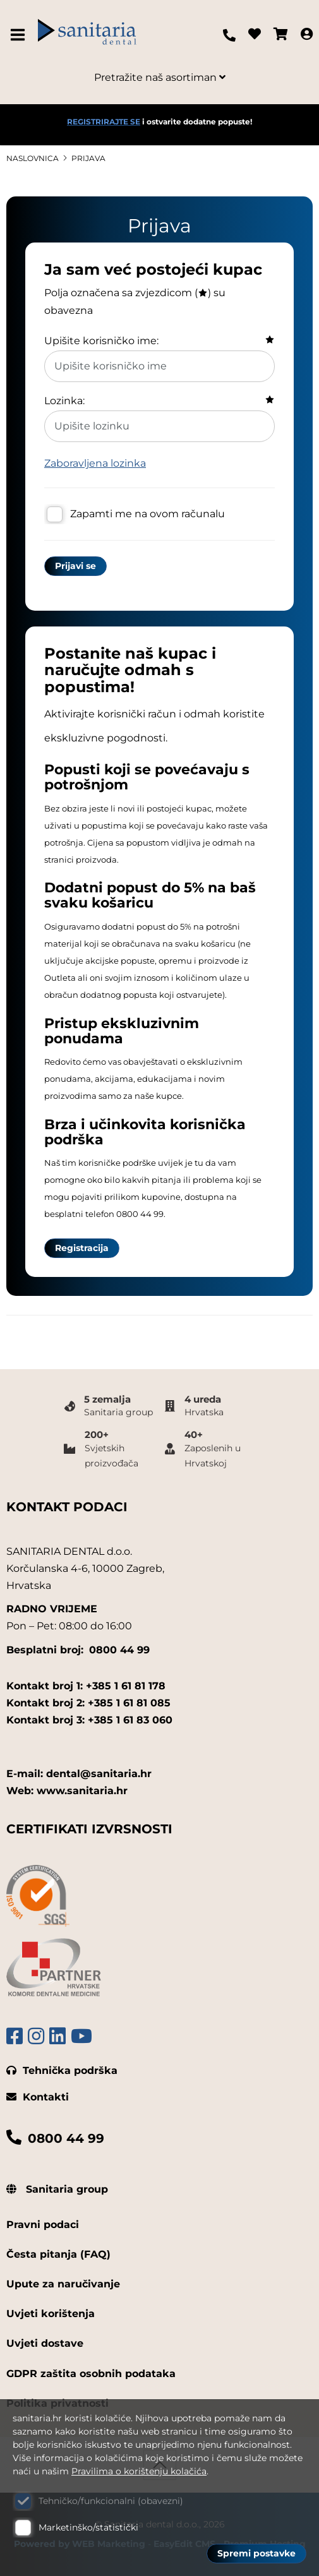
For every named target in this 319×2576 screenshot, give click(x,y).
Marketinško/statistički (88, 2527)
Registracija (82, 1248)
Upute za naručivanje (63, 2284)
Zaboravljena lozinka (95, 463)
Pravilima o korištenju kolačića (139, 2471)
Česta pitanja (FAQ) (58, 2254)
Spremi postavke (256, 2553)
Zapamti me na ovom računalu (147, 514)
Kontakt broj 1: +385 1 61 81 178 (86, 1686)
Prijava (88, 158)
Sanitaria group (57, 2189)
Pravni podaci (42, 2225)
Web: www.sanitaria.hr (67, 1791)
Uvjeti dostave (44, 2343)
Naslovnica (32, 158)
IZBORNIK (20, 34)
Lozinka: (64, 401)
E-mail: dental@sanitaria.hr (79, 1774)
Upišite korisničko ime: (101, 341)
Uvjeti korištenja (50, 2314)
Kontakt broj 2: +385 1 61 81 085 (88, 1703)
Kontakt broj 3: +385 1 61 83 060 (89, 1720)
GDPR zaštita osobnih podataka (91, 2374)
